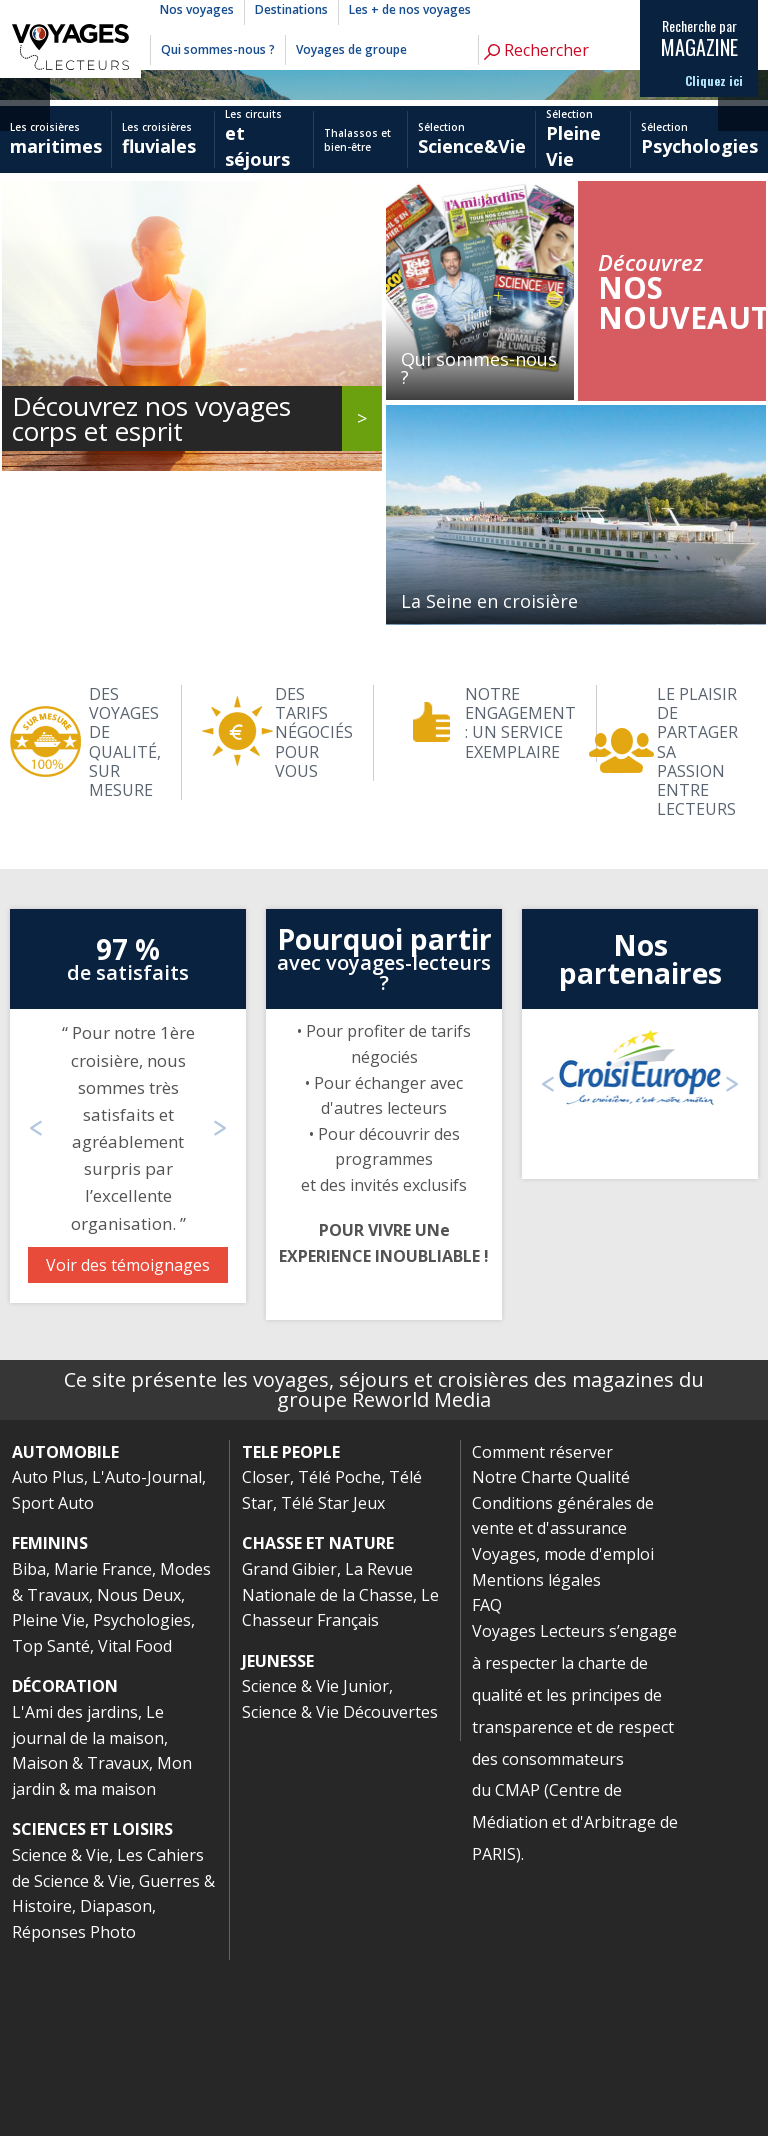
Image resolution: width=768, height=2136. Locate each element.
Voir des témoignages (128, 1441)
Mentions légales (536, 1756)
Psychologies (142, 1796)
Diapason (116, 2082)
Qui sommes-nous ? (218, 49)
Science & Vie (60, 2031)
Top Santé (51, 1822)
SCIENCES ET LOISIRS (92, 2005)
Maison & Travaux (80, 1939)
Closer (266, 1653)
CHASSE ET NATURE (318, 1719)
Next (743, 138)
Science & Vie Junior (315, 1862)
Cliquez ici (714, 81)
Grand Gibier (289, 1745)
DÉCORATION (65, 1862)
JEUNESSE (278, 1837)
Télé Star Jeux (333, 1679)
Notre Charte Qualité (551, 1653)
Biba (29, 1745)
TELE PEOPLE (291, 1628)
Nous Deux (139, 1771)
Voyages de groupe (351, 49)
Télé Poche (339, 1653)
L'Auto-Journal (147, 1653)
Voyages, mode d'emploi (563, 1730)
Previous (25, 138)
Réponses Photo (74, 2108)
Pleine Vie (48, 1796)
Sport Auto (53, 1679)
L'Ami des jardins (75, 1888)
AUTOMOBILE (65, 1628)
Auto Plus (48, 1653)
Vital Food (135, 1822)
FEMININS (50, 1719)
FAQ (487, 1781)
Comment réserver (542, 1628)
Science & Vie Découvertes (340, 1888)
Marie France (103, 1745)
